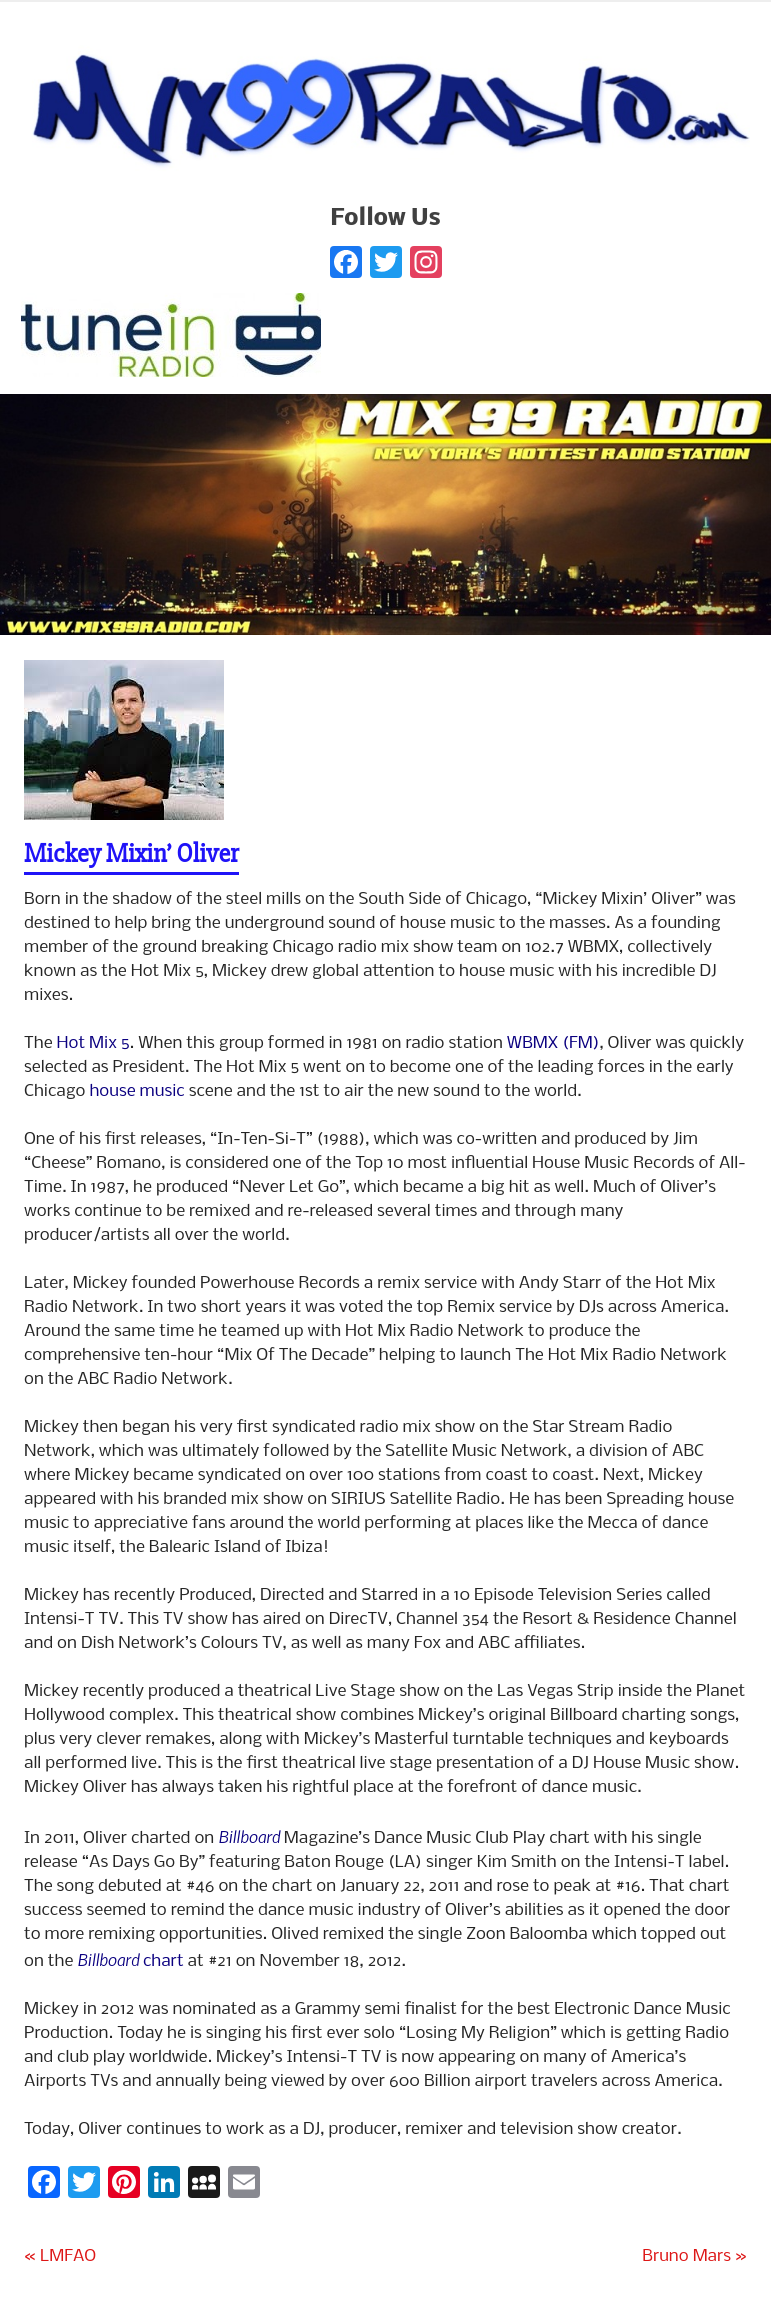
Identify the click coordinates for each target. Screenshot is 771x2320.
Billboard (249, 1836)
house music (136, 1091)
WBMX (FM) (553, 1043)
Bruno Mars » (694, 2256)
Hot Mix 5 (93, 1043)
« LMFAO (60, 2256)
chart (130, 1961)
